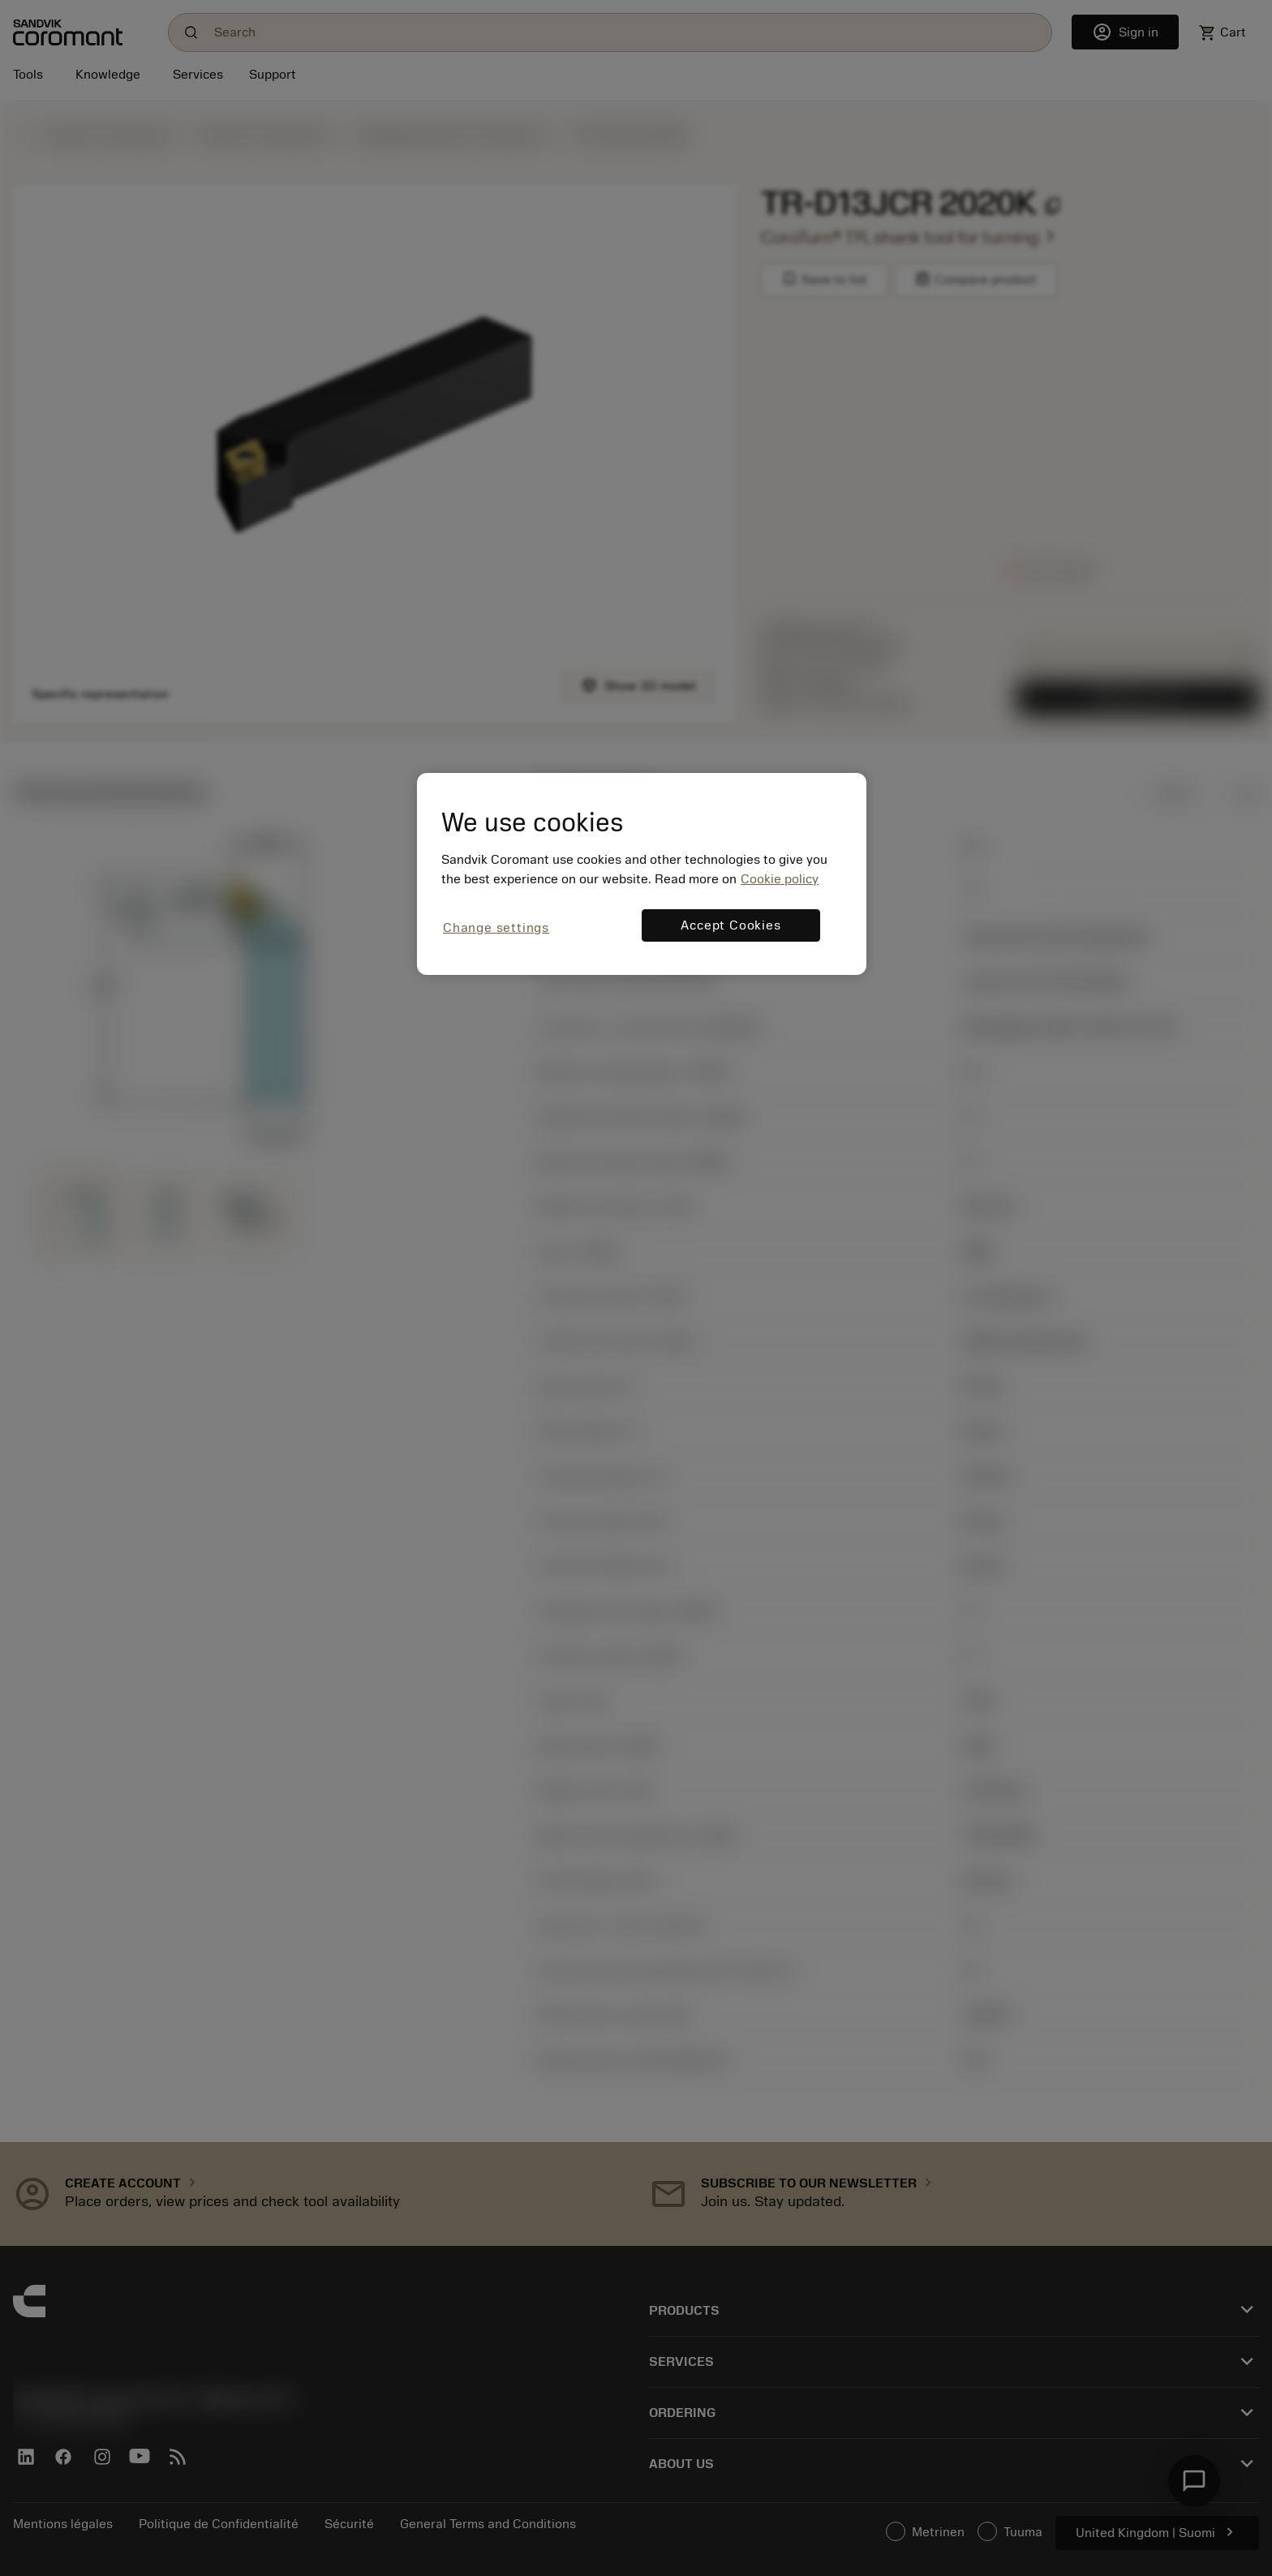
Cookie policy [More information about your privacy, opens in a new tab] (780, 879)
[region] (641, 874)
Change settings (496, 928)
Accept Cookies (730, 925)
